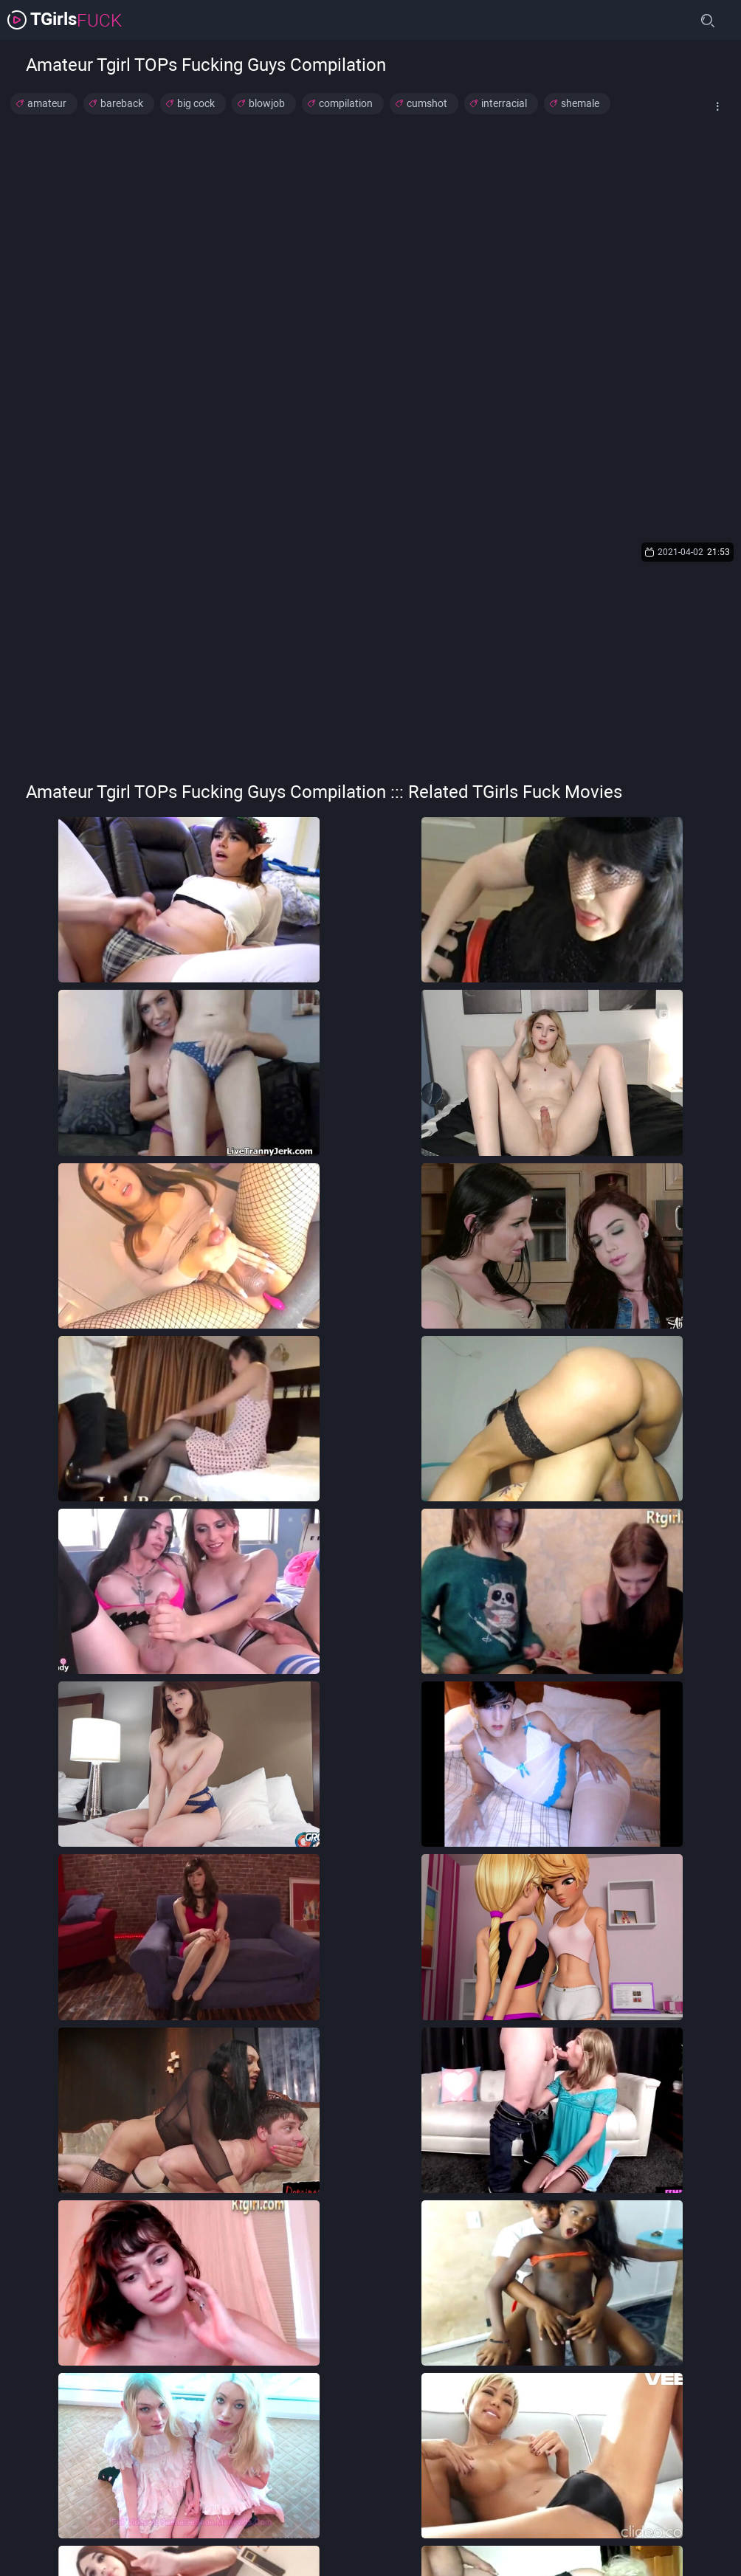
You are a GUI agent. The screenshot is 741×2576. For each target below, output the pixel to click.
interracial (504, 103)
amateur (46, 103)
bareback (121, 103)
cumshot (427, 103)
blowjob (267, 103)
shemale (580, 103)
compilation (346, 103)
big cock (196, 103)
